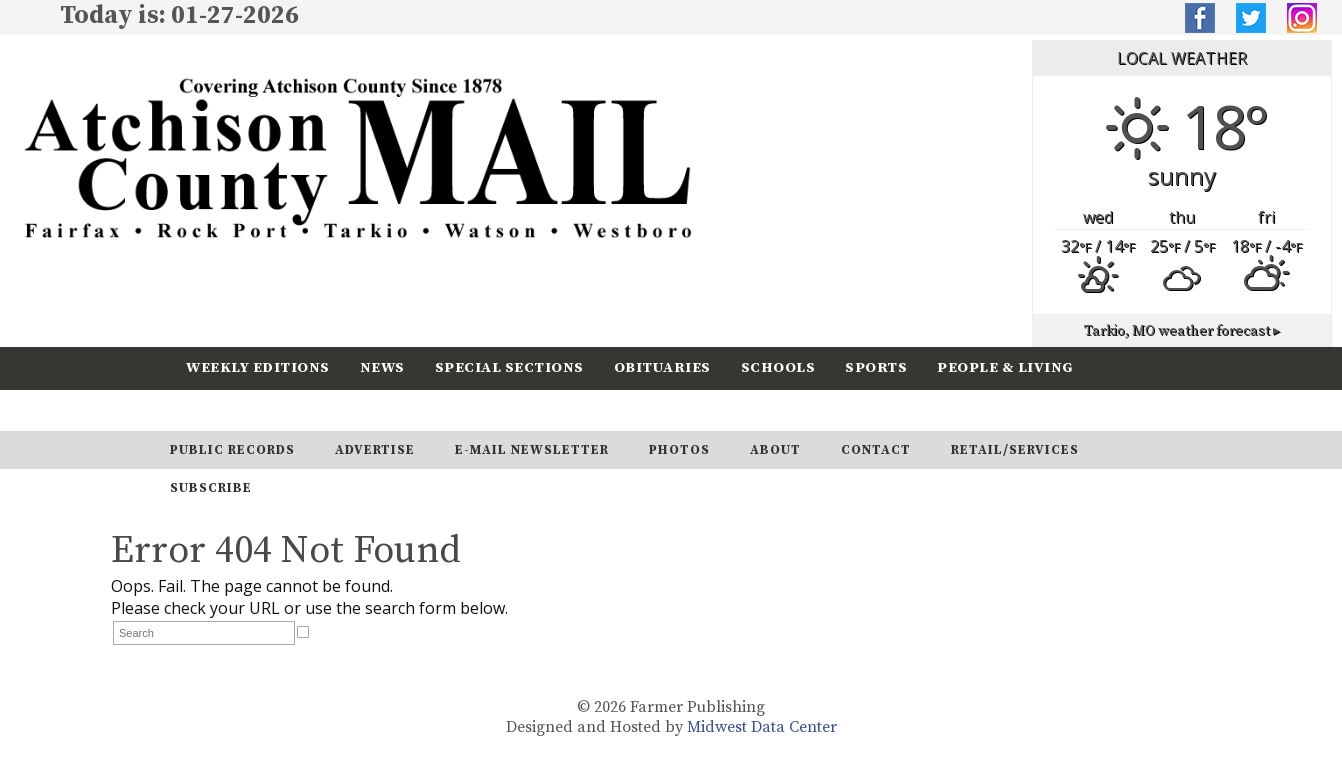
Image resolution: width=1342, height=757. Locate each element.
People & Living (1005, 367)
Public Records (232, 450)
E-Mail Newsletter (532, 450)
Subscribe (345, 409)
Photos (679, 450)
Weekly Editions (258, 367)
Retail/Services (1015, 450)
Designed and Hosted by (596, 727)
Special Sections (509, 367)
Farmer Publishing (697, 707)
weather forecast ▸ (1182, 331)
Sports (876, 367)
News (382, 367)
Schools (778, 367)
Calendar (228, 409)
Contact (876, 450)
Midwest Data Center (762, 727)
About (775, 450)
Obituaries (662, 367)
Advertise (375, 450)
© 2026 (601, 707)
